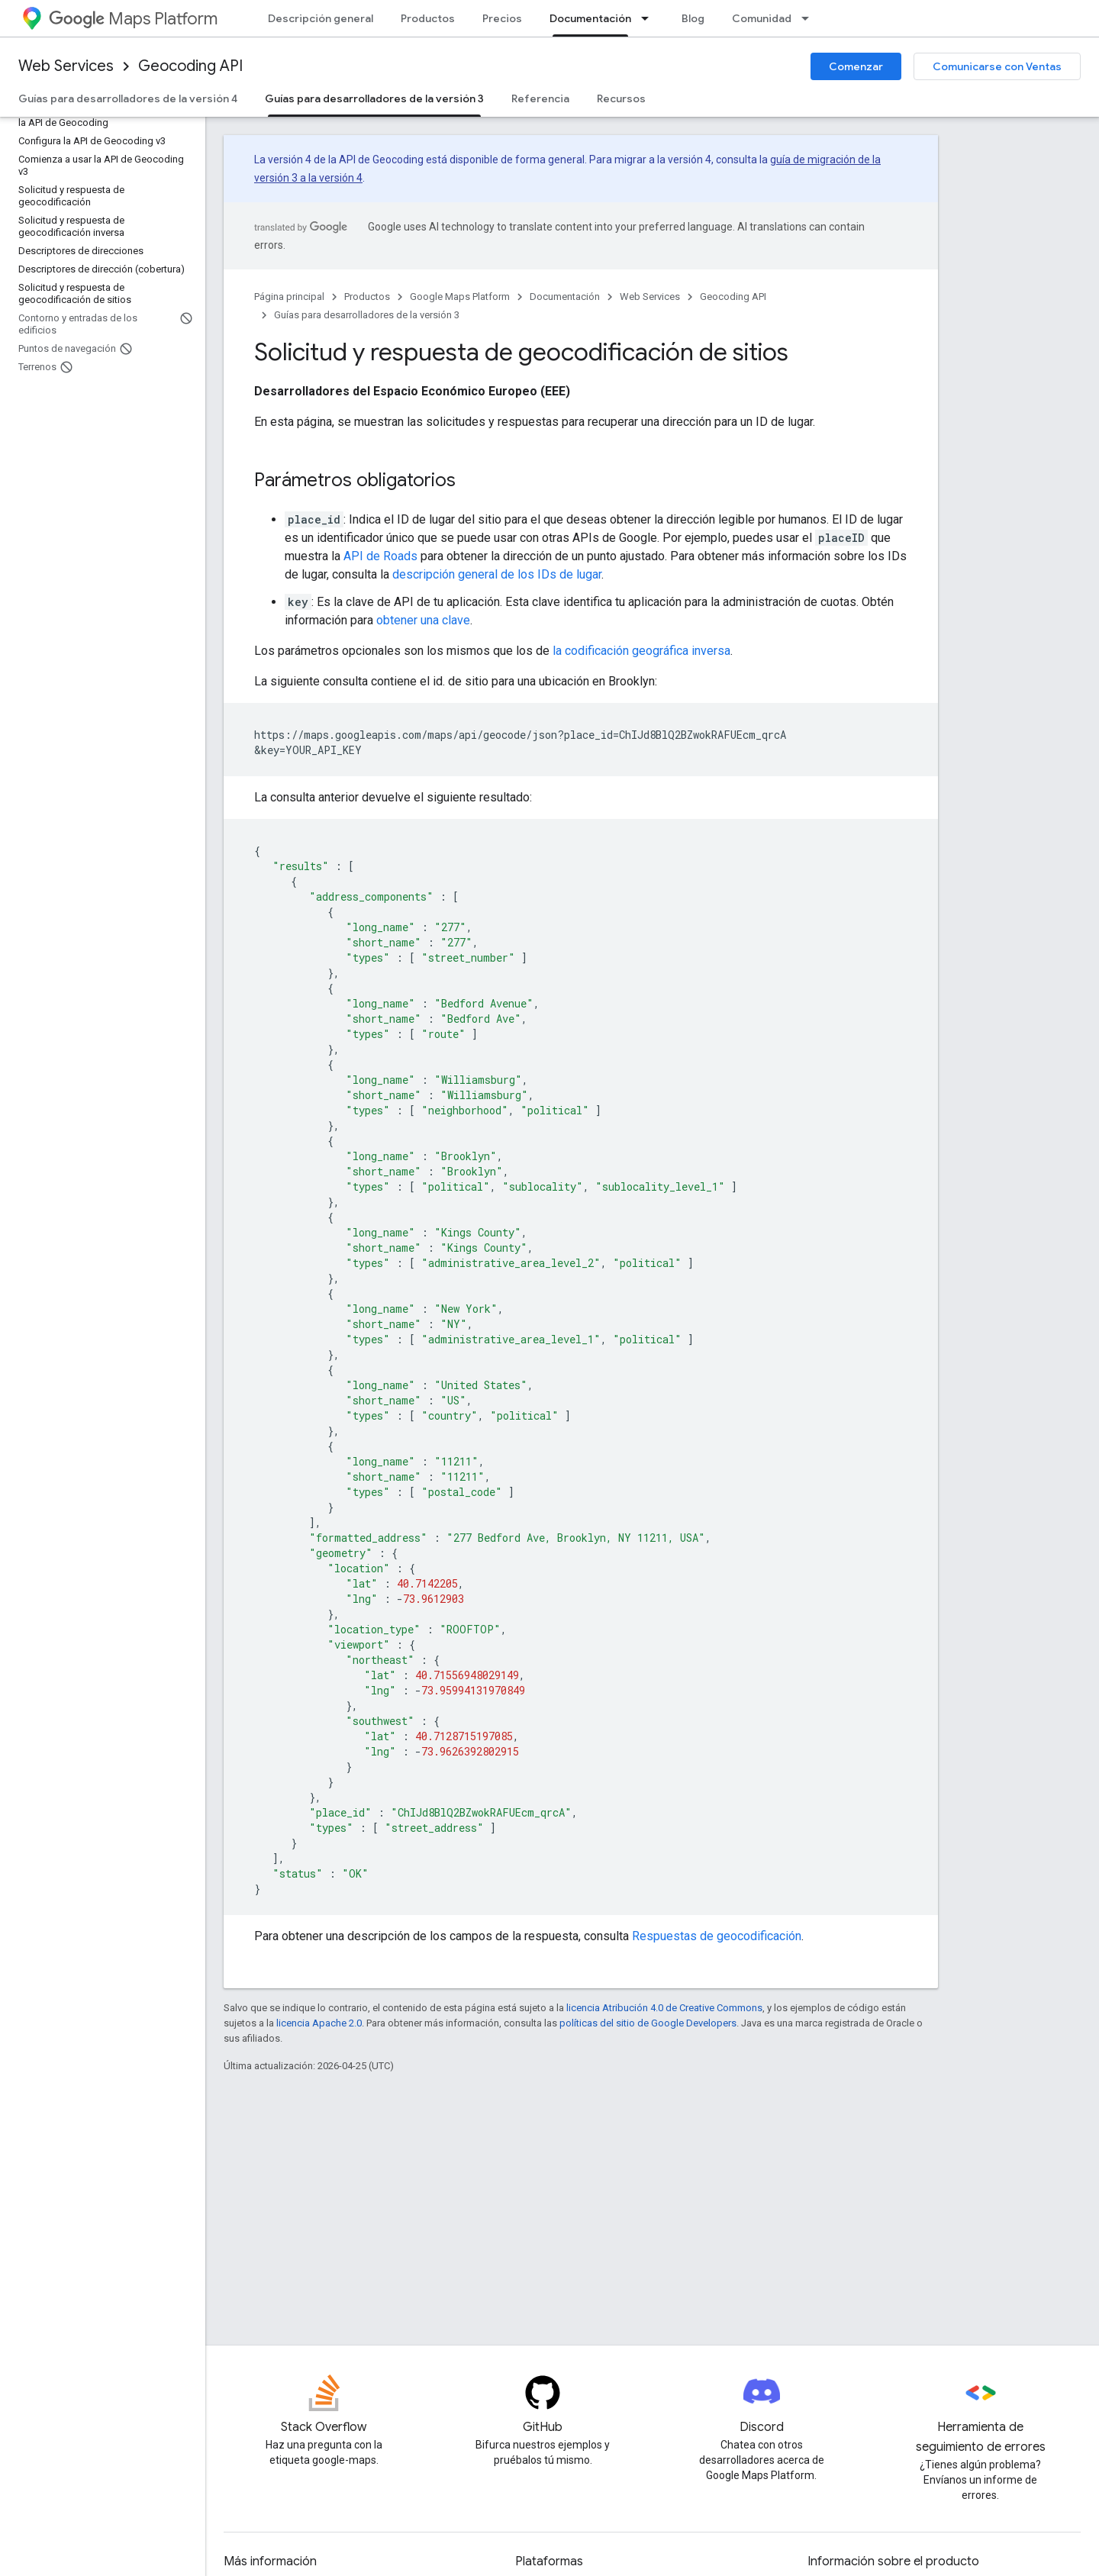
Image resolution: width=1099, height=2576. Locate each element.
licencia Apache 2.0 (319, 2023)
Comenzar (856, 66)
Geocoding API (190, 66)
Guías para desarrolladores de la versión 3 (366, 315)
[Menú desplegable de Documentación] (649, 18)
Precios (502, 18)
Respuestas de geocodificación (716, 1936)
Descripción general (320, 18)
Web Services (66, 66)
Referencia (540, 98)
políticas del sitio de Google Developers (647, 2023)
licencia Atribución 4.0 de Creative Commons (664, 2007)
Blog (693, 18)
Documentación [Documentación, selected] (590, 18)
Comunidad (761, 18)
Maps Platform (133, 18)
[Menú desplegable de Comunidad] (809, 18)
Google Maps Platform (460, 296)
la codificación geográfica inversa (641, 650)
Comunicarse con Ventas (997, 66)
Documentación (565, 296)
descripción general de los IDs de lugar (496, 574)
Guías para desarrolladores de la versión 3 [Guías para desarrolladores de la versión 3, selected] (374, 98)
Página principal (289, 296)
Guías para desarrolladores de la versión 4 (127, 98)
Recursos (621, 98)
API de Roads (380, 556)
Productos (428, 18)
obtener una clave (423, 620)
